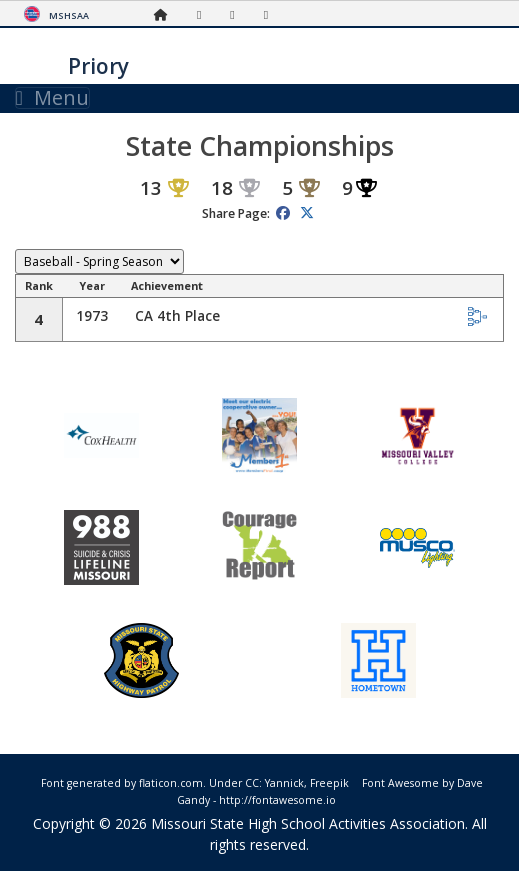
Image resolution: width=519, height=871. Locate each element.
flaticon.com (171, 783)
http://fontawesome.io (277, 800)
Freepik (329, 783)
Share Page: (236, 213)
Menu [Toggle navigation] (52, 98)
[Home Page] (166, 14)
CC (252, 783)
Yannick (284, 783)
